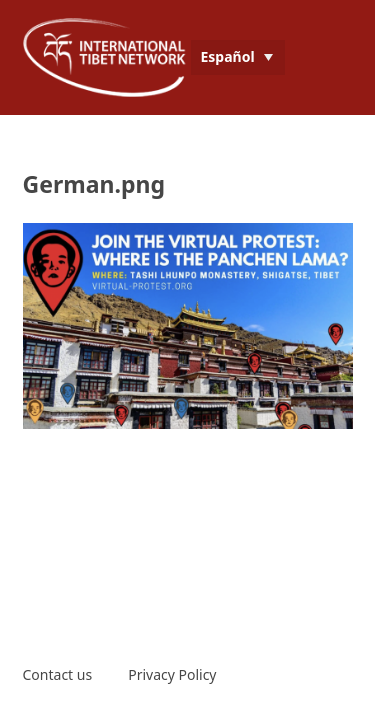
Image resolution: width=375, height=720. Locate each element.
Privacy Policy (172, 674)
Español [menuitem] (228, 56)
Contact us (58, 674)
